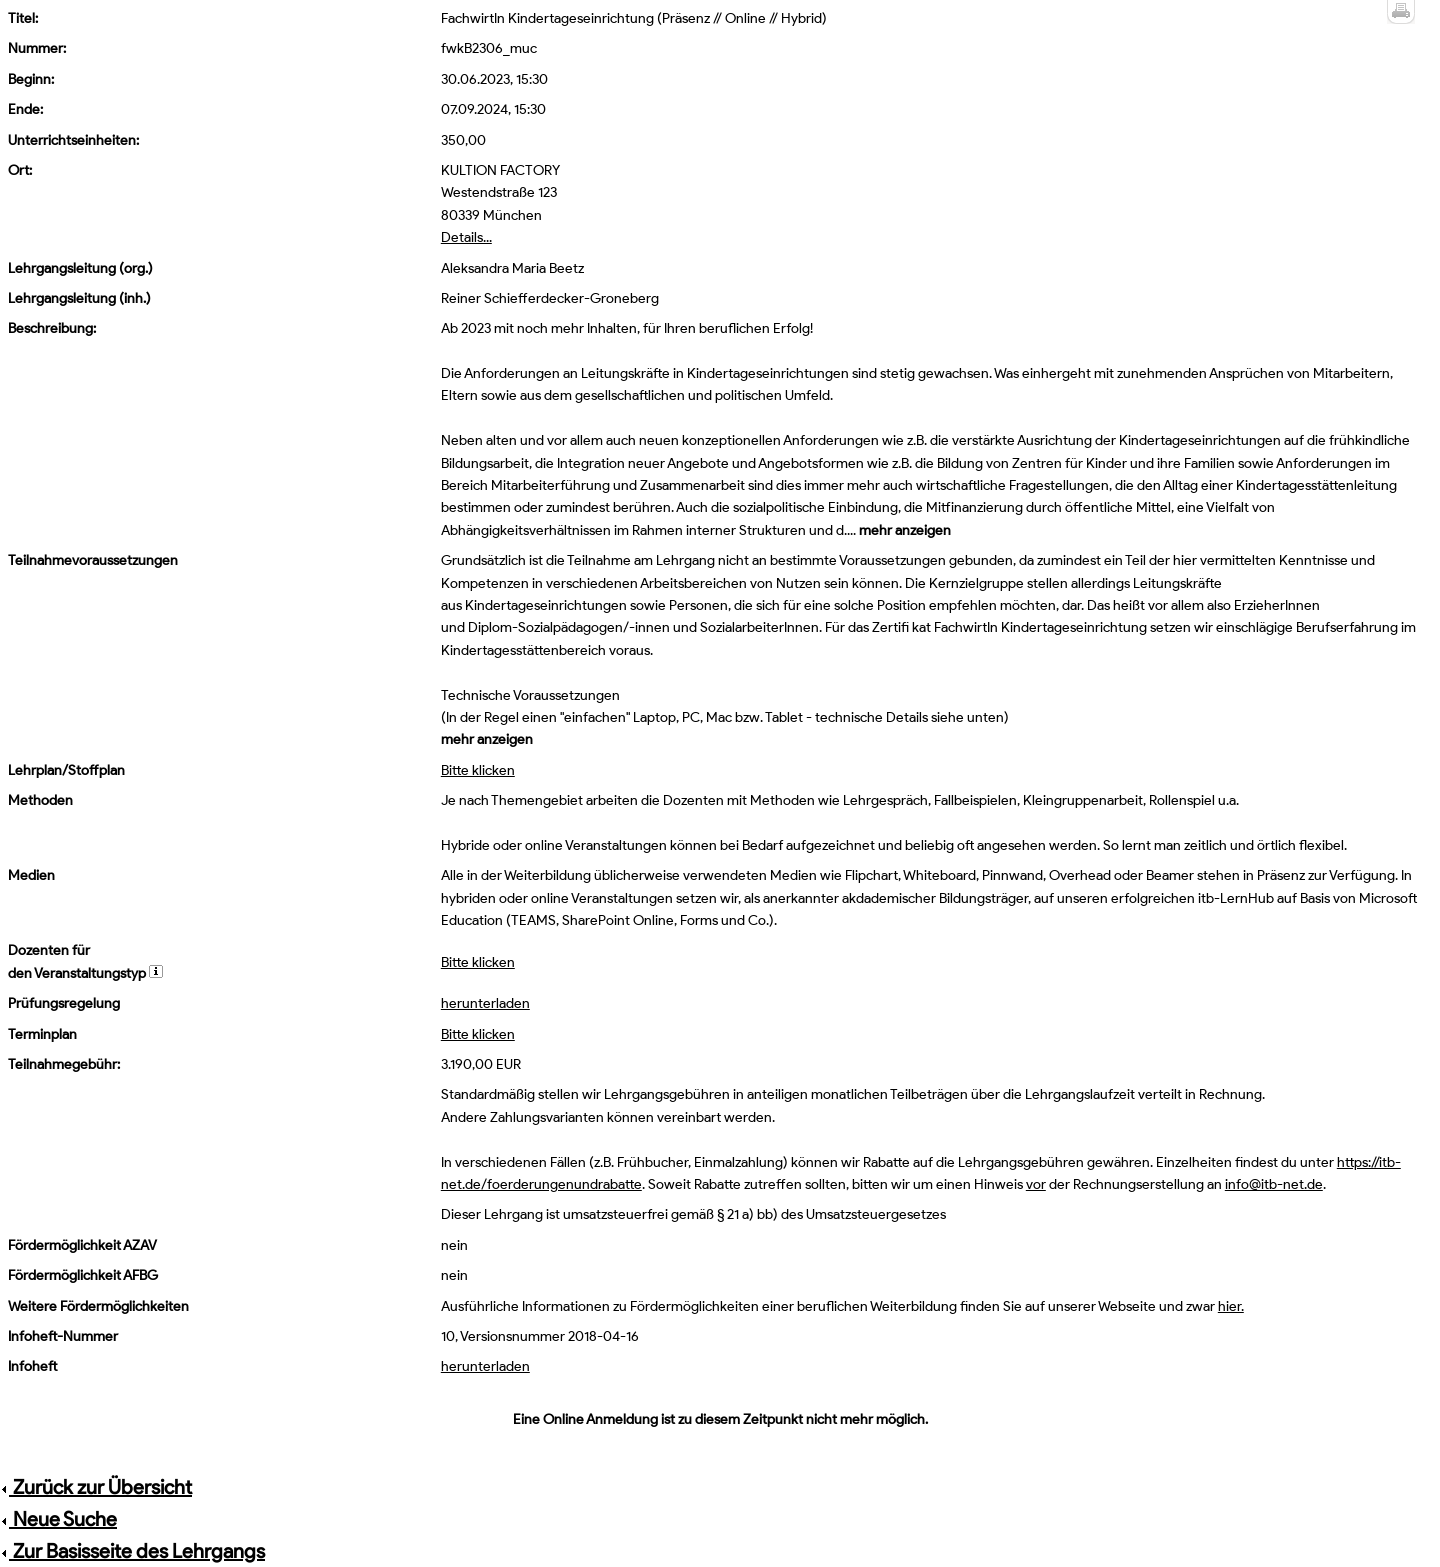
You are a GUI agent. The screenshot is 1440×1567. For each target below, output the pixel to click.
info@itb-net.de (1274, 1184)
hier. (1231, 1306)
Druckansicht (1401, 12)
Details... (466, 237)
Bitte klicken (478, 770)
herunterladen (485, 1003)
